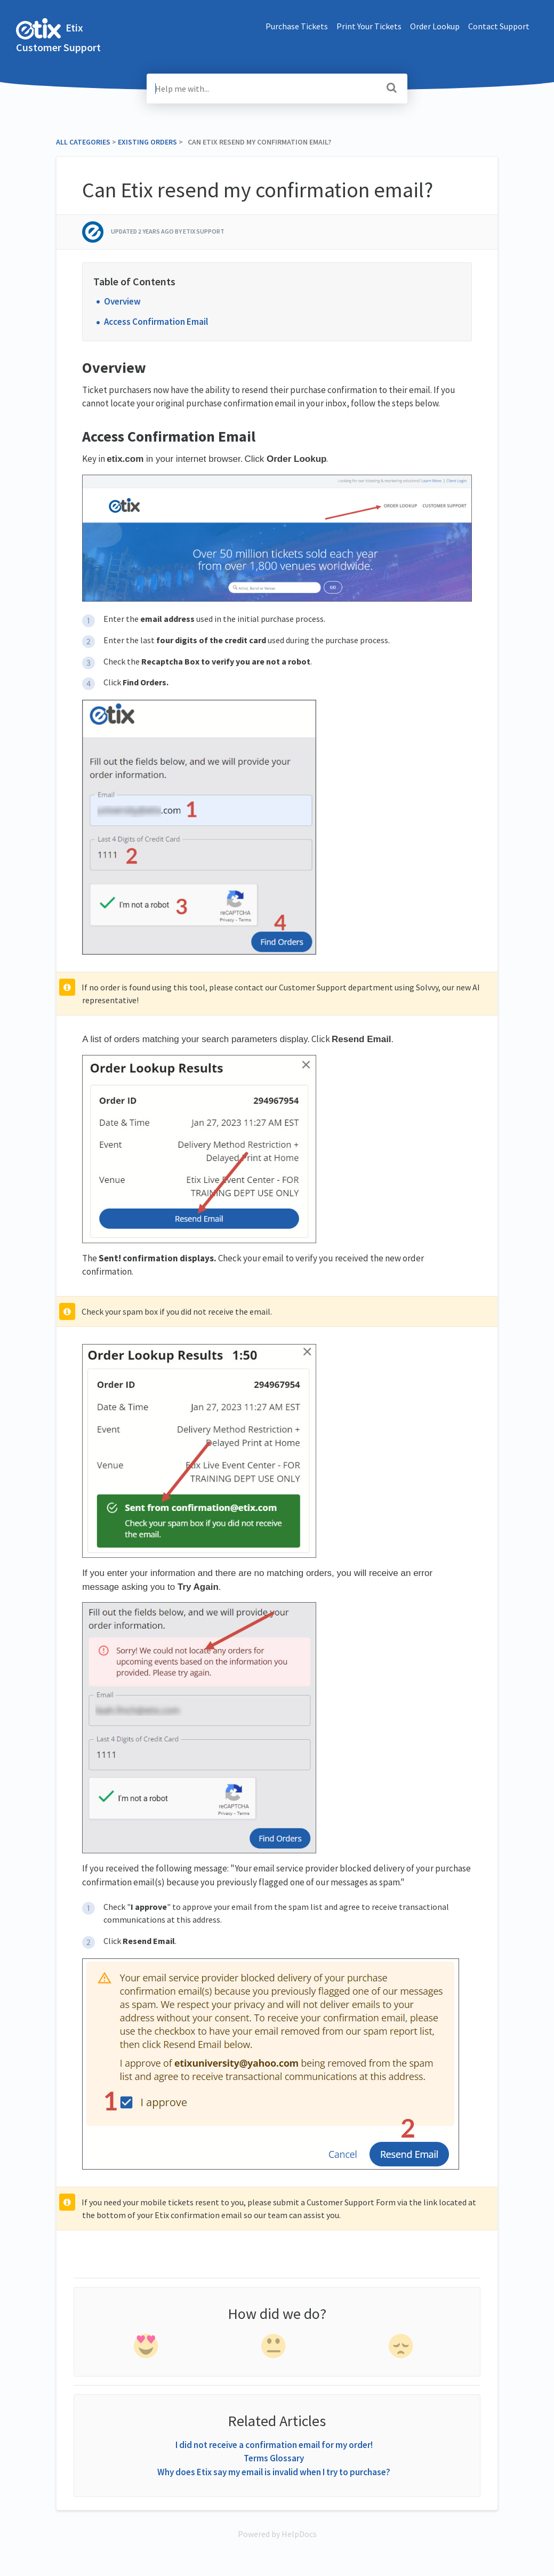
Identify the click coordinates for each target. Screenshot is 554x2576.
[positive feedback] (147, 2348)
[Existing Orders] (147, 142)
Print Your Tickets (369, 26)
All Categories (83, 142)
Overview (122, 301)
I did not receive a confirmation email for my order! (274, 2445)
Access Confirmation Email (156, 321)
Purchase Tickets (297, 26)
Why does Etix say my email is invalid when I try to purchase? (273, 2472)
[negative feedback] (402, 2348)
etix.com (125, 459)
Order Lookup (435, 26)
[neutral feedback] (275, 2348)
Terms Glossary (274, 2458)
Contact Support (498, 26)
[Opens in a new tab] (277, 2534)
